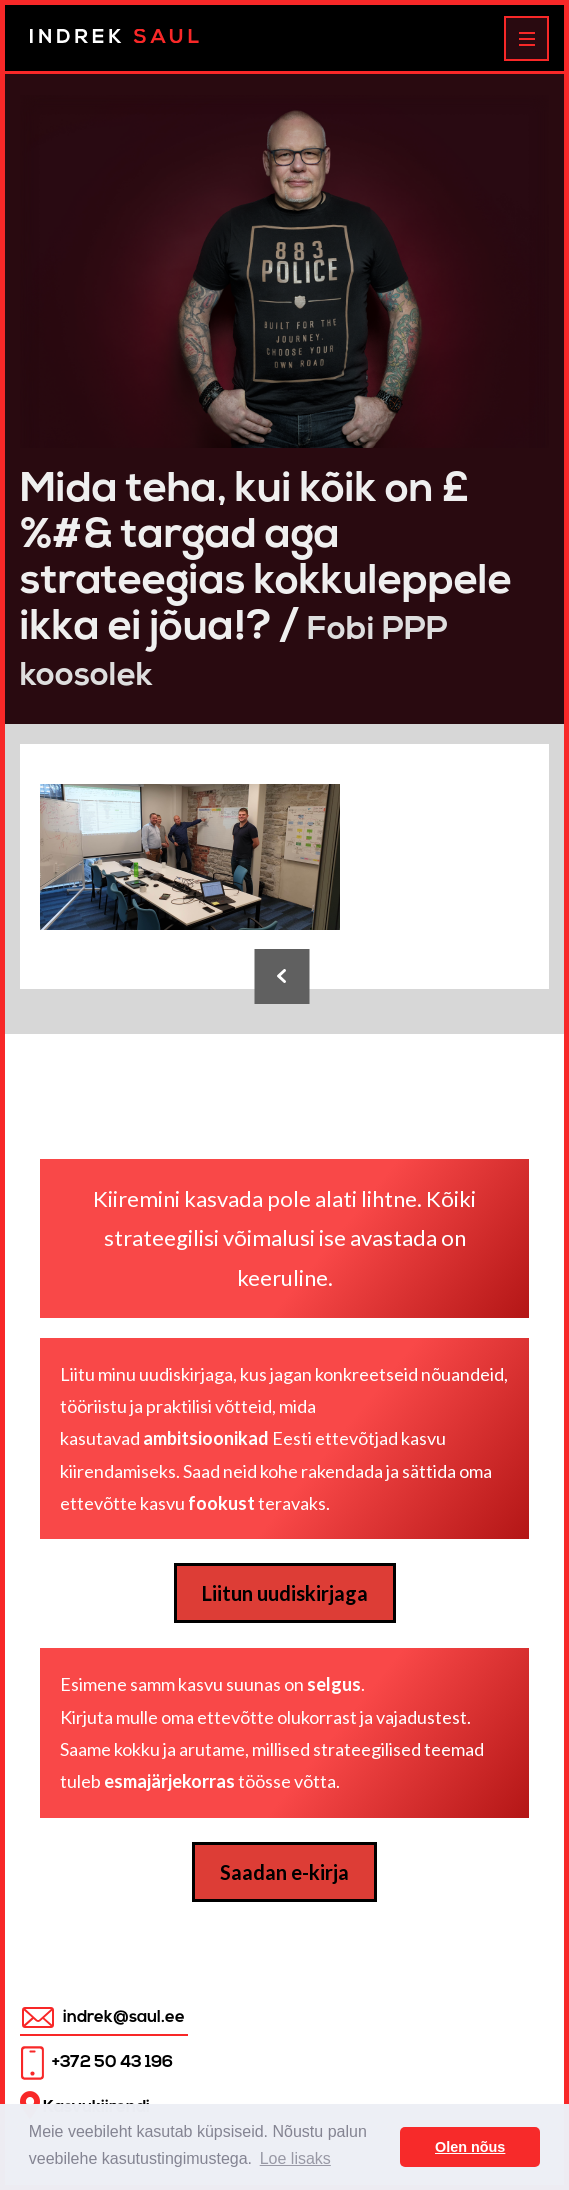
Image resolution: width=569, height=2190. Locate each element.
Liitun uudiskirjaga (285, 1593)
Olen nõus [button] (470, 2147)
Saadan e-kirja (284, 1872)
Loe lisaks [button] (295, 2158)
